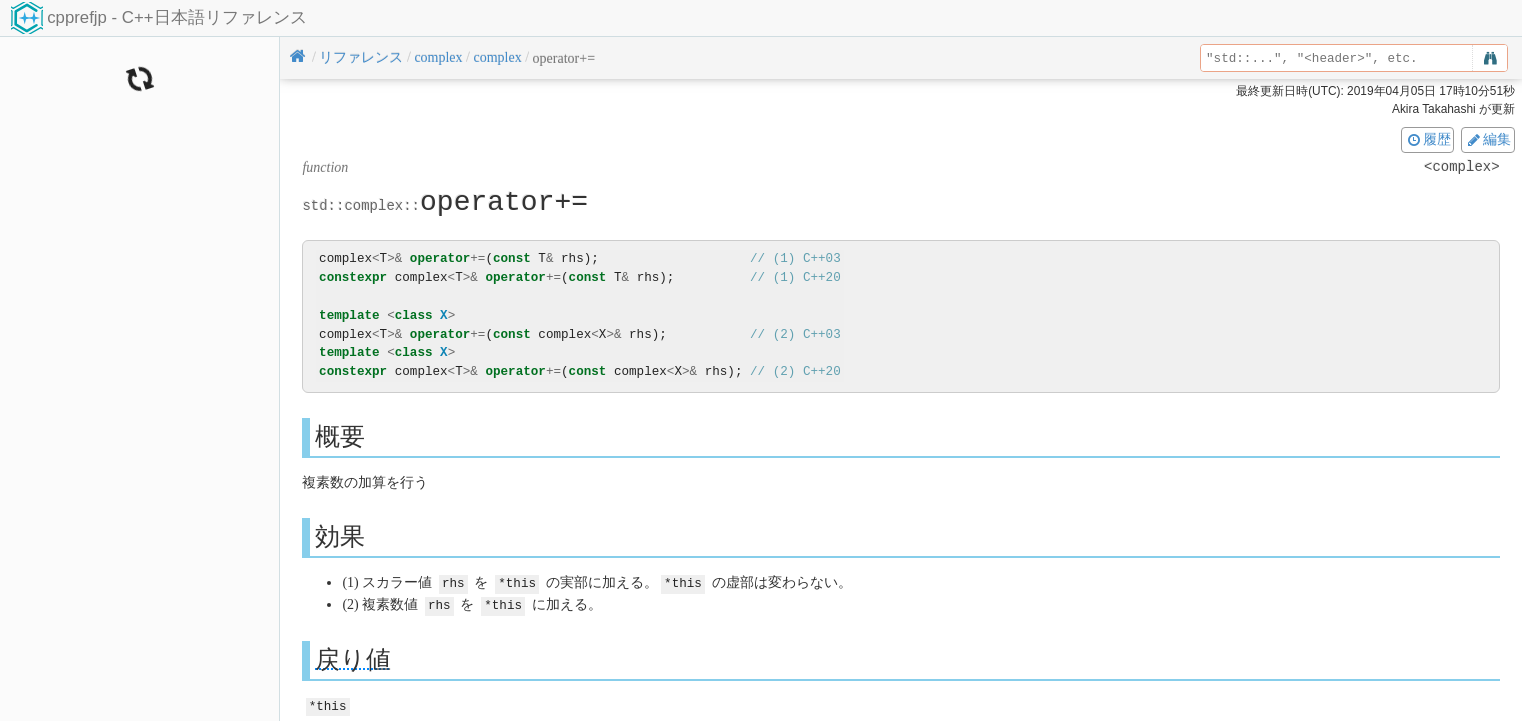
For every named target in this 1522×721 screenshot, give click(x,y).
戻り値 (353, 657)
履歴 (1428, 139)
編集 (1488, 139)
